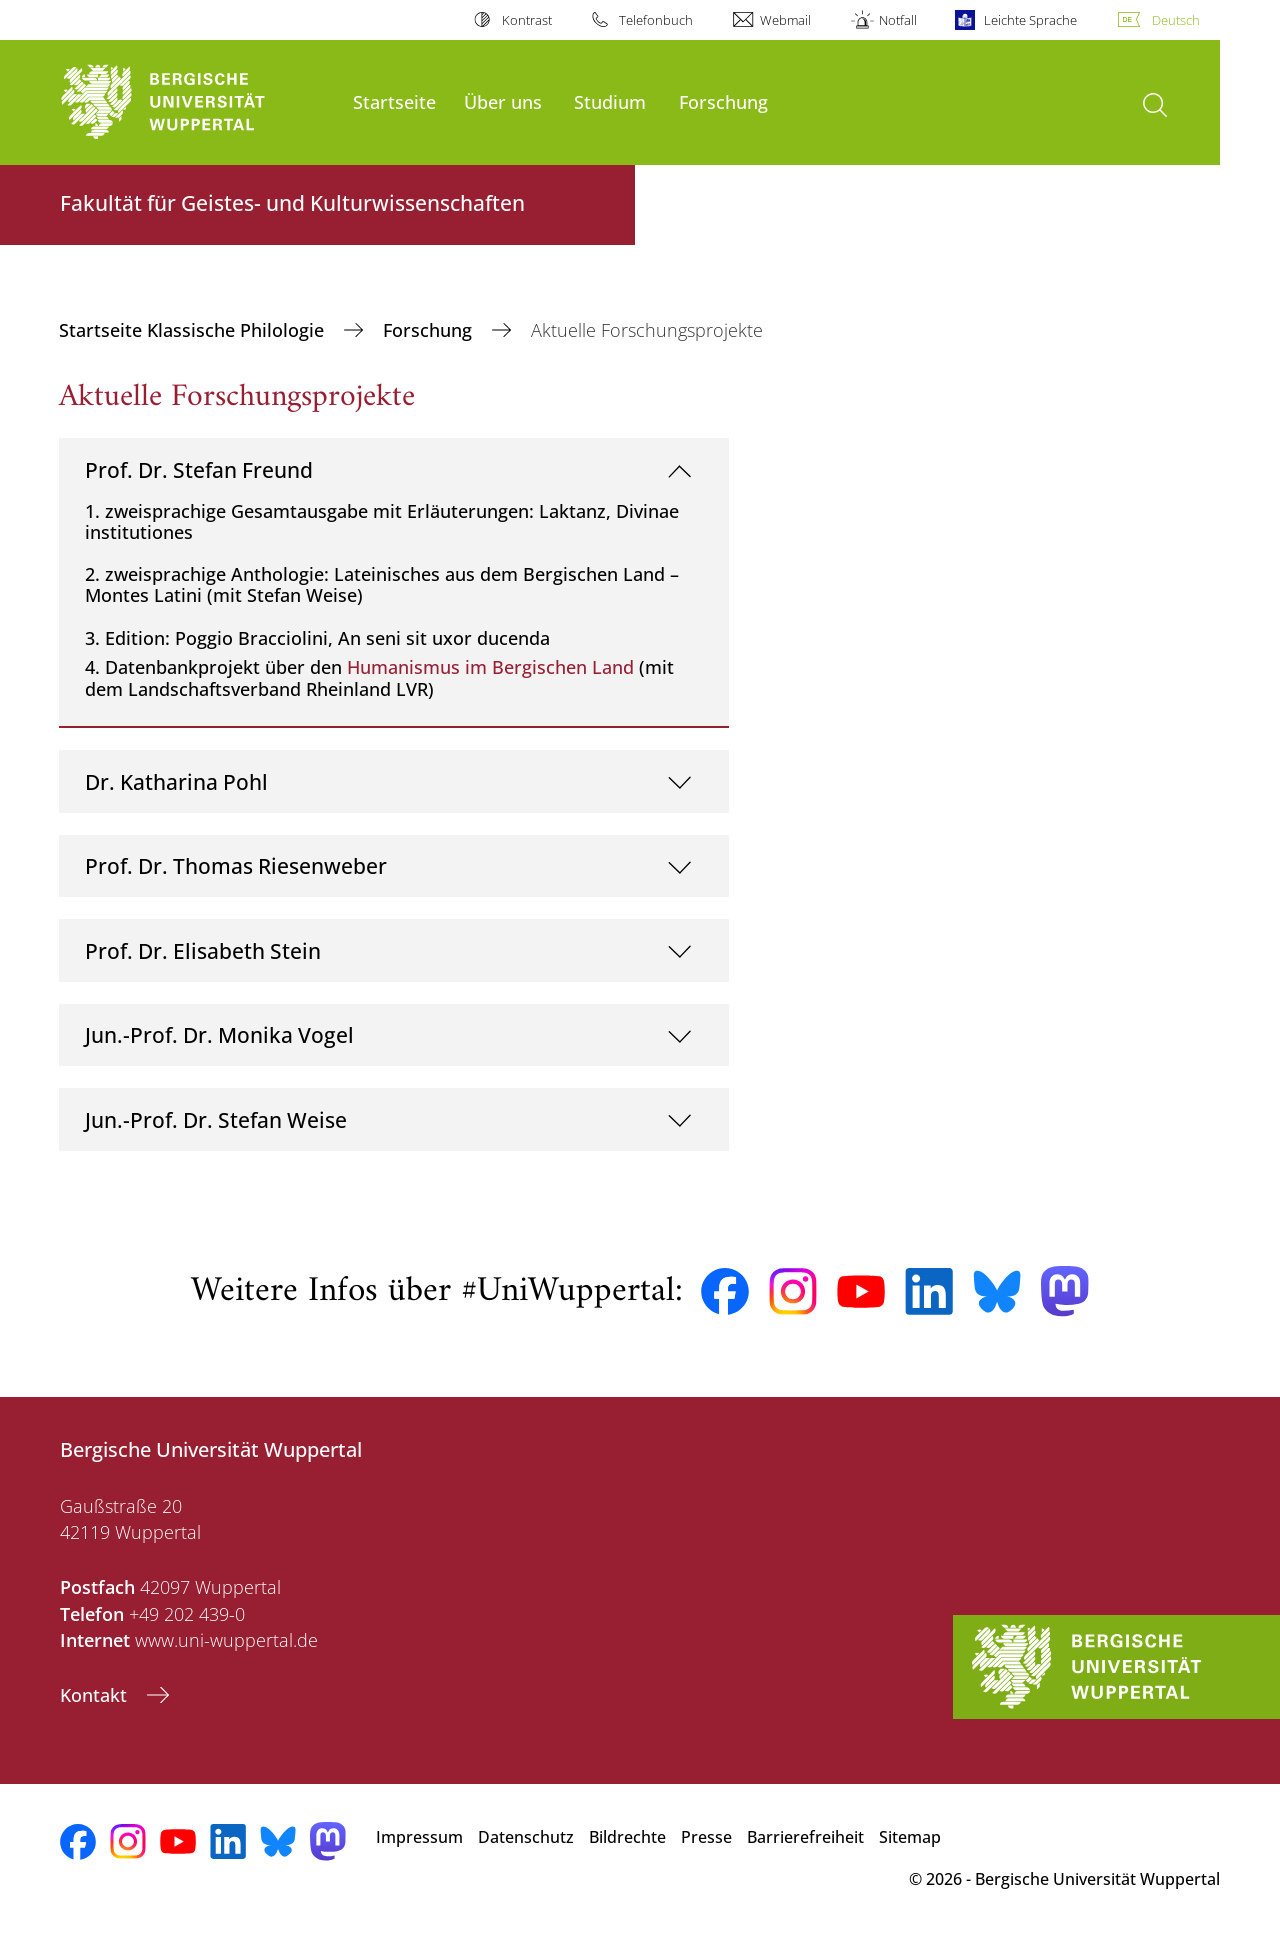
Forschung (723, 101)
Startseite (394, 101)
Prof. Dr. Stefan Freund (199, 469)
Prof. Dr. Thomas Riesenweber (236, 865)
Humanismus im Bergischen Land (490, 667)
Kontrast (527, 20)
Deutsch (1176, 20)
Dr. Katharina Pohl (176, 781)
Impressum (419, 1837)
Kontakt (96, 1695)
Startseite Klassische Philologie (194, 330)
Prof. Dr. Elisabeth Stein (203, 950)
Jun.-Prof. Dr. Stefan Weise (216, 1119)
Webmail (785, 20)
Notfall (898, 20)
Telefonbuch (656, 20)
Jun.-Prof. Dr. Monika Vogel (219, 1034)
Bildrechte (627, 1837)
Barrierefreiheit (805, 1837)
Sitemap (910, 1837)
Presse (706, 1837)
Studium (610, 101)
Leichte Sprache (1030, 20)
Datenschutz (526, 1837)
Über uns (503, 101)
